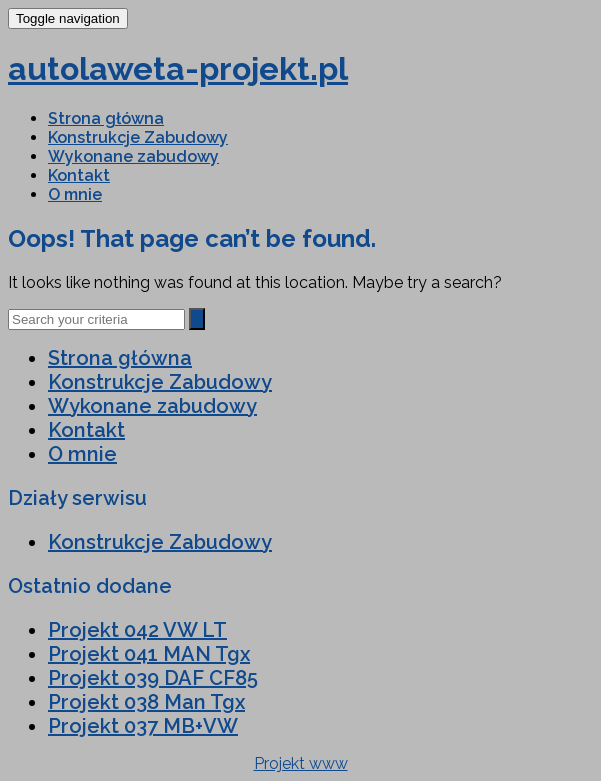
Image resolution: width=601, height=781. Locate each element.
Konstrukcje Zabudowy (138, 137)
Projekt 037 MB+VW (143, 726)
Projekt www (301, 763)
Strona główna (106, 118)
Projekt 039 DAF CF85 (153, 678)
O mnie (75, 194)
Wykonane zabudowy (133, 156)
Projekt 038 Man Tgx (146, 702)
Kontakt (79, 175)
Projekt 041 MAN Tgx (149, 654)
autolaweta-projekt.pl (178, 68)
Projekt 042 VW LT (137, 630)
